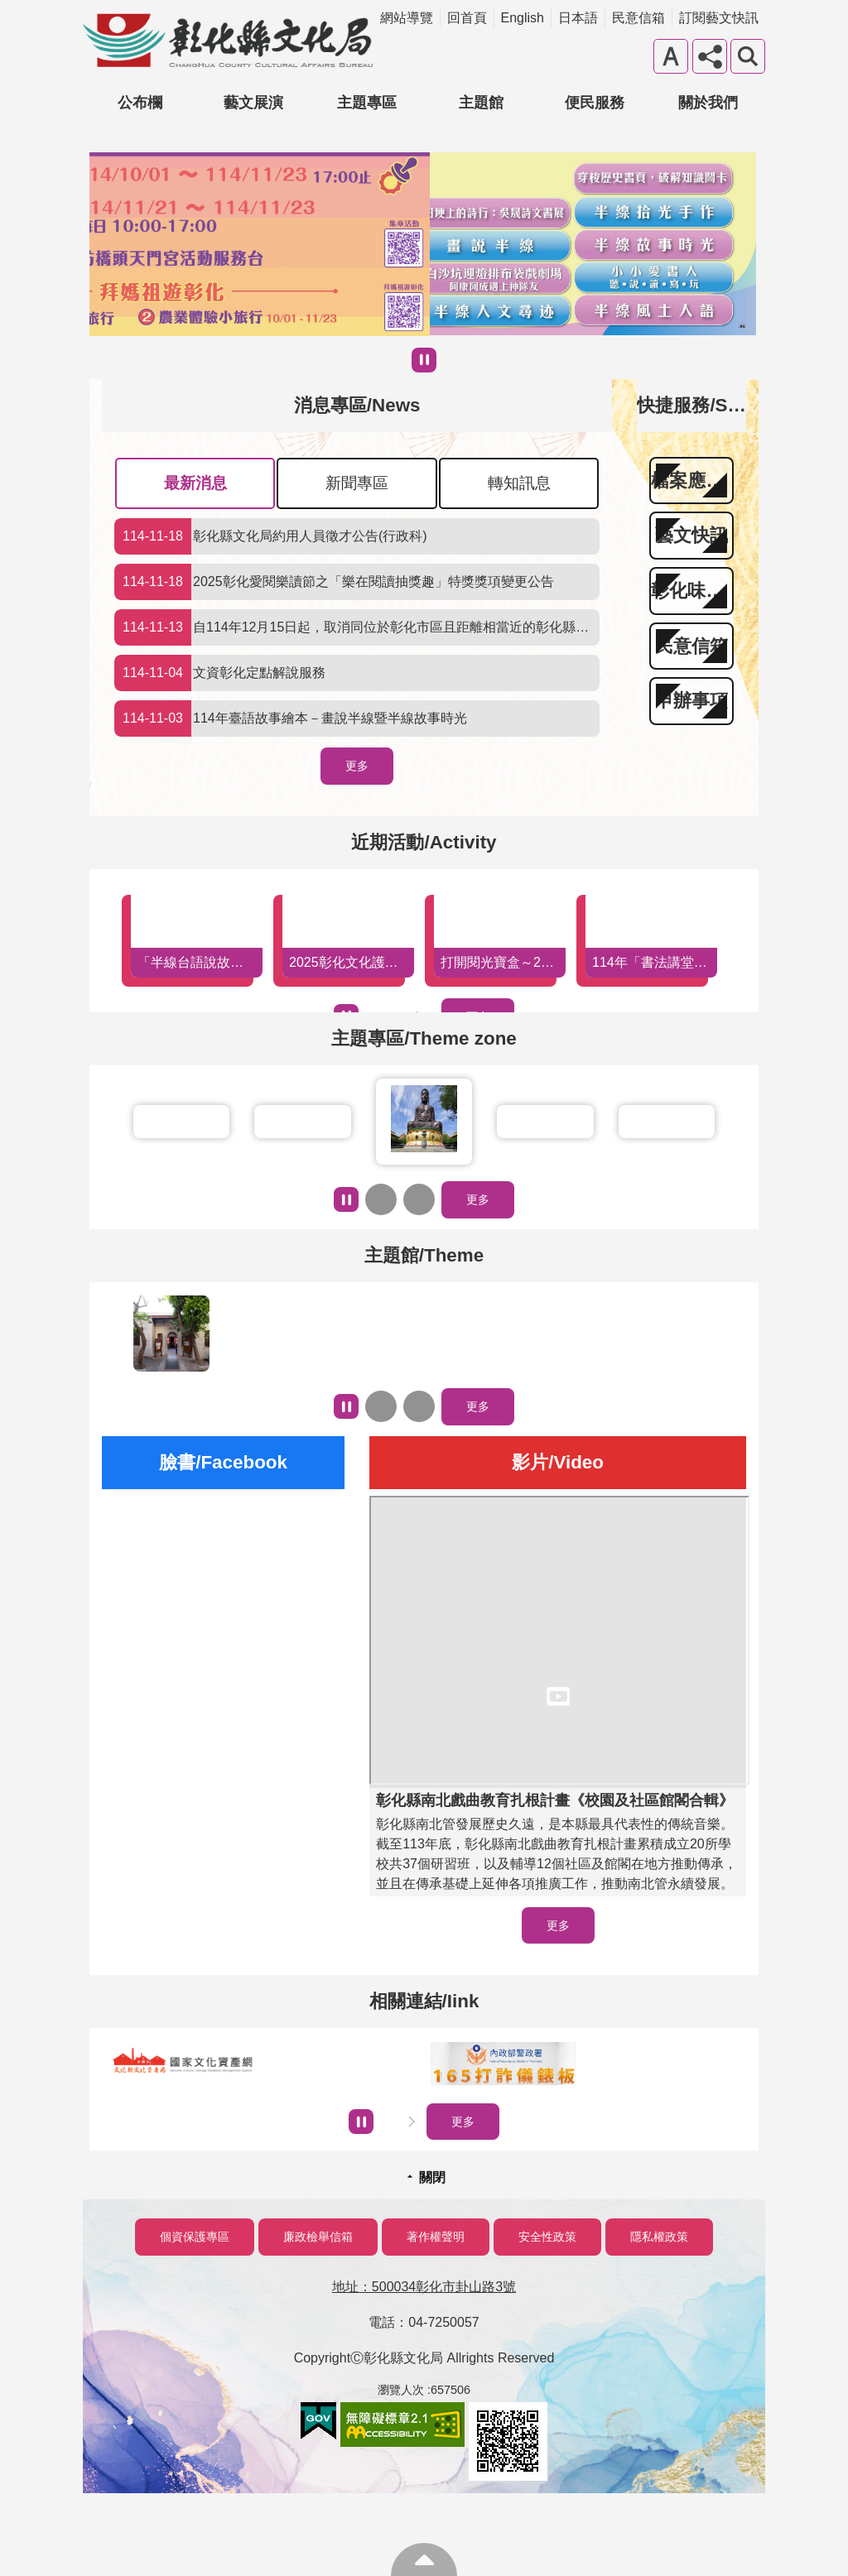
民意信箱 (638, 18)
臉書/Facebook (223, 1462)
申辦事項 (691, 700)
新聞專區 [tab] (356, 483)
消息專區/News (357, 405)
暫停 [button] (424, 360)
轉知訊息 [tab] (519, 483)
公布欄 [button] (140, 102)
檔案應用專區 (692, 480)
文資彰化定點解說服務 (219, 673)
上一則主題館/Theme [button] (381, 1406)
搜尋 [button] (747, 56)
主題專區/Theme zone (424, 1038)
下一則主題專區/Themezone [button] (419, 1199)
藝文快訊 (691, 535)
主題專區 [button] (367, 102)
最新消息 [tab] (195, 483)
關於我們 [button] (708, 102)
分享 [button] (709, 56)
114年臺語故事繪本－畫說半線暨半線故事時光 (290, 718)
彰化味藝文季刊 (692, 590)
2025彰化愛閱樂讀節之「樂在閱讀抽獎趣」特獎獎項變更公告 (334, 582)
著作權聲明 (436, 2236)
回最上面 (424, 2559)
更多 (357, 765)
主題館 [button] (481, 102)
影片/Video (558, 1462)
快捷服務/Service (709, 405)
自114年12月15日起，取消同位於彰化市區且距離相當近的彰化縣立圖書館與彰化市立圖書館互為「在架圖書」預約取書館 (357, 627)
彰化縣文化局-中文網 (228, 40)
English (522, 18)
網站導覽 (406, 18)
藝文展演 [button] (253, 102)
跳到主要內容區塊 (8, 8)
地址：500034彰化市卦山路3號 (424, 2287)
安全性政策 (547, 2236)
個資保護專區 (194, 2236)
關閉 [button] (432, 2177)
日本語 (578, 18)
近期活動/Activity (423, 842)
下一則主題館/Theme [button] (419, 1406)
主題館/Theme (424, 1255)
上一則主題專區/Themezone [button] (381, 1199)
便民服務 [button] (594, 102)
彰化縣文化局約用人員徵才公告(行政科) (270, 536)
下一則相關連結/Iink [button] (411, 2121)
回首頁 (467, 18)
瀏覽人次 (401, 2389)
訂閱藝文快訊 (719, 18)
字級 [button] (670, 56)
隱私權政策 (659, 2236)
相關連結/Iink (424, 2001)
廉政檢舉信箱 (318, 2236)
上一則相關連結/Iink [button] (388, 2121)
